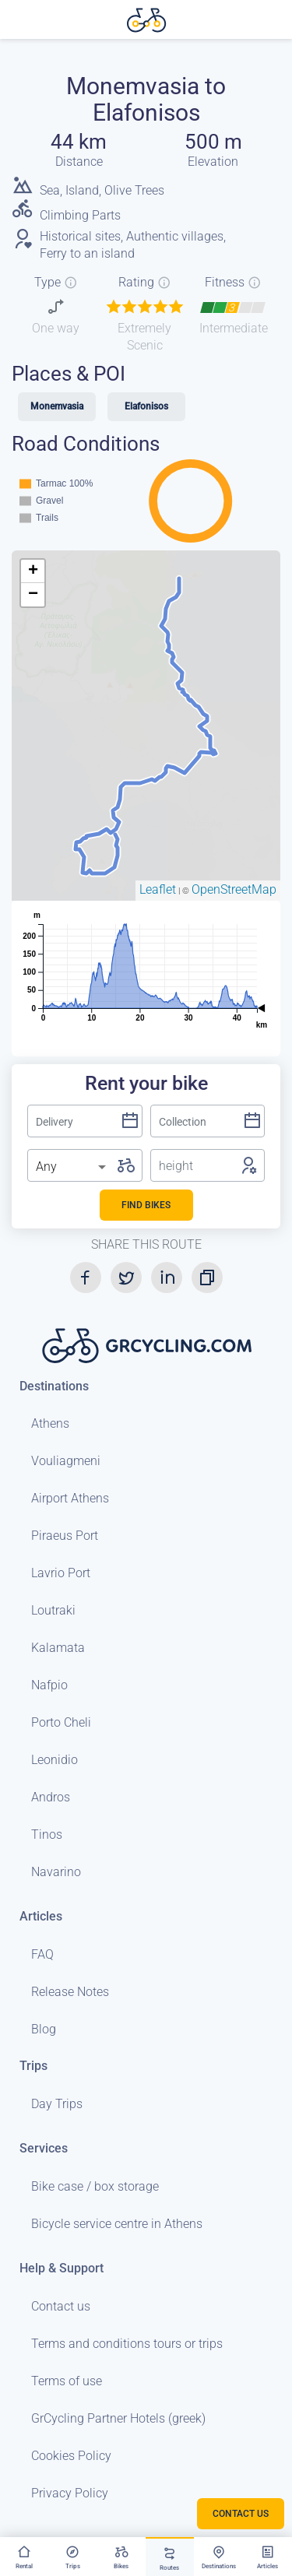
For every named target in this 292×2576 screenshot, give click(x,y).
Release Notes (70, 1991)
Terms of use (66, 2381)
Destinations (54, 1386)
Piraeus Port (64, 1535)
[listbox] (72, 1167)
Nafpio (49, 1685)
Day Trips (57, 2103)
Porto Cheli (61, 1722)
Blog (43, 2029)
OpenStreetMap (234, 889)
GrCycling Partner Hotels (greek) (118, 2418)
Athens (50, 1423)
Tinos (46, 1834)
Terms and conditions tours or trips (127, 2343)
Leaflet (157, 889)
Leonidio (54, 1759)
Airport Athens (70, 1498)
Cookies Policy (71, 2455)
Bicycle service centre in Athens (116, 2223)
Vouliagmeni (65, 1460)
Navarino (56, 1871)
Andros (50, 1797)
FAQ (42, 1954)
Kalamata (58, 1647)
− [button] (33, 594)
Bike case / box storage (95, 2186)
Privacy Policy (69, 2493)
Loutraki (53, 1610)
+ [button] (33, 571)
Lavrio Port (60, 1573)
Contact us (60, 2306)
